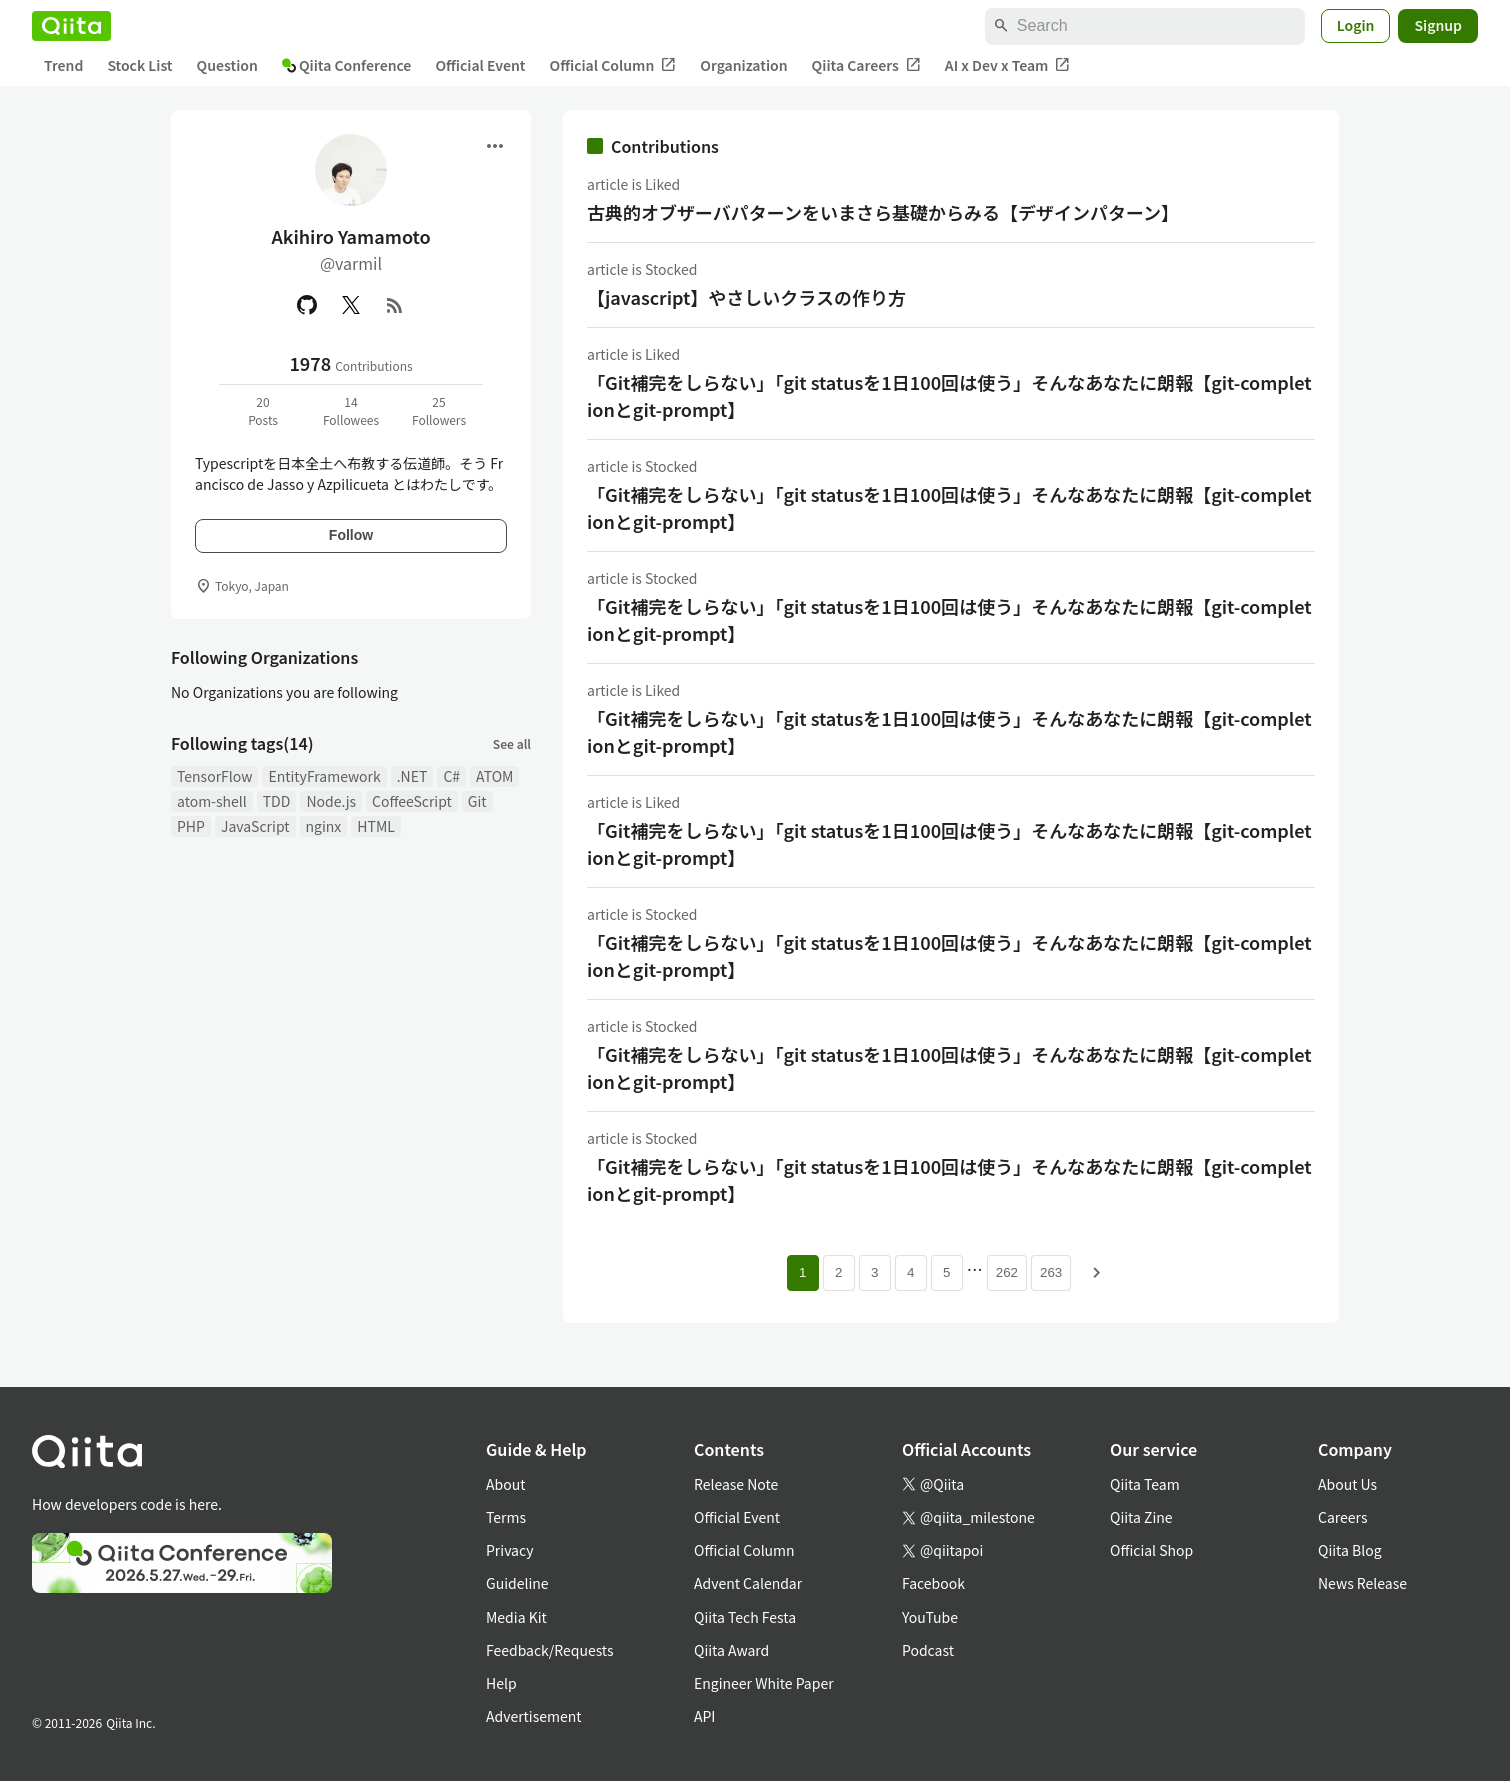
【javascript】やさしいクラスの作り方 (746, 297)
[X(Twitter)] (351, 305)
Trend (63, 65)
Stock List (139, 65)
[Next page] (1097, 1273)
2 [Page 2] (838, 1272)
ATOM (494, 776)
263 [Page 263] (1051, 1272)
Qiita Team (1145, 1484)
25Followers (439, 410)
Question (227, 65)
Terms (506, 1517)
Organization (743, 65)
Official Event (480, 65)
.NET (412, 776)
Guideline (517, 1583)
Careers (1342, 1517)
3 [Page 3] (874, 1272)
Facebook (933, 1583)
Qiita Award (731, 1650)
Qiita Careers (866, 65)
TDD (277, 801)
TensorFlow (214, 776)
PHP (191, 826)
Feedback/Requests (550, 1650)
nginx (324, 826)
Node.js (331, 801)
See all (512, 743)
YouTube (930, 1617)
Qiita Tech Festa (745, 1617)
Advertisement (534, 1716)
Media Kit (516, 1617)
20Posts (263, 410)
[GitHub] (307, 305)
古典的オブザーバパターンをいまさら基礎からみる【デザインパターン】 (883, 212)
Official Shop (1151, 1550)
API (704, 1716)
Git (477, 801)
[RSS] (395, 305)
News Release (1362, 1583)
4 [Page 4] (910, 1272)
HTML (376, 826)
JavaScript (255, 826)
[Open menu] (495, 146)
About (505, 1484)
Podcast (928, 1650)
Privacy (509, 1550)
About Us (1347, 1484)
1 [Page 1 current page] (802, 1272)
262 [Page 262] (1007, 1272)
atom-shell (212, 801)
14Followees (351, 410)
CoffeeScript (412, 801)
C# (451, 776)
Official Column (613, 65)
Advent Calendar (748, 1583)
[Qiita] (71, 26)
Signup (1438, 25)
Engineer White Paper (764, 1683)
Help (501, 1683)
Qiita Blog (1350, 1550)
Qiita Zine (1141, 1517)
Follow (351, 535)
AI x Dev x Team (1008, 65)
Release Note (736, 1484)
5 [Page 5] (946, 1272)
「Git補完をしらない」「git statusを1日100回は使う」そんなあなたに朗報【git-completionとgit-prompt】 (949, 395)
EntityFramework (324, 776)
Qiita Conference (347, 65)
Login (1356, 25)
